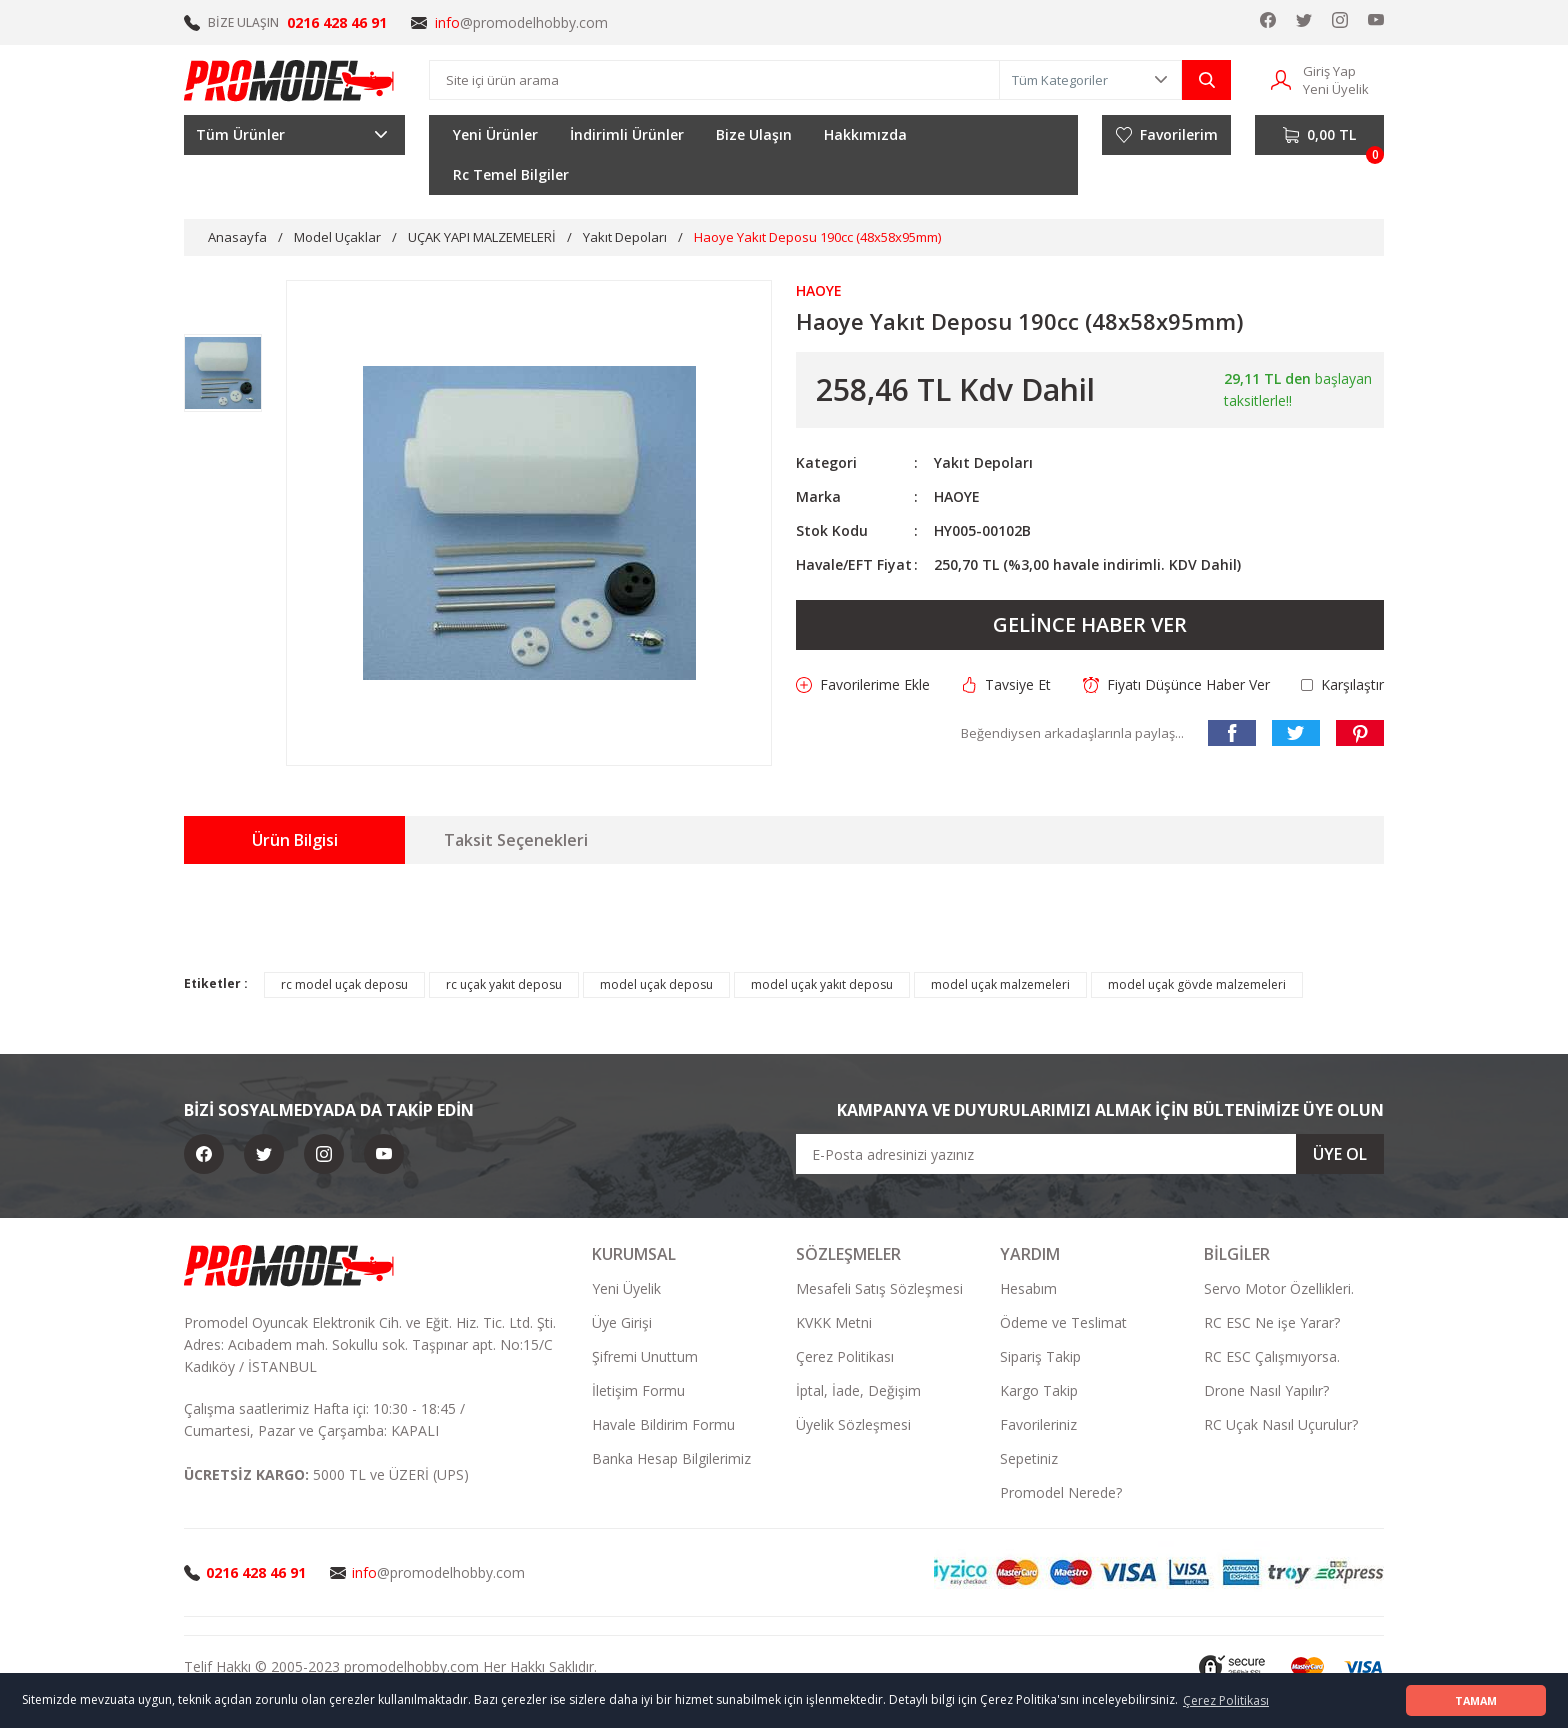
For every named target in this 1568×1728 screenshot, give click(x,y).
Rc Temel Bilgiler (511, 174)
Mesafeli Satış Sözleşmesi (879, 1288)
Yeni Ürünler (495, 134)
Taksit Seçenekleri (516, 840)
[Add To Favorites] (863, 685)
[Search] (714, 80)
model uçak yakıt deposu (822, 984)
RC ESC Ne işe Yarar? (1272, 1322)
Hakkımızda (865, 134)
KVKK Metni (834, 1322)
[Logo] (290, 80)
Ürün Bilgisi (295, 840)
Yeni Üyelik (626, 1288)
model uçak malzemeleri (1000, 984)
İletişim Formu (638, 1390)
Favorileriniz (1038, 1424)
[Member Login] (1281, 78)
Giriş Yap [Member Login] (1329, 71)
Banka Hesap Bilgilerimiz (671, 1458)
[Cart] (1319, 135)
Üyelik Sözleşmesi (853, 1424)
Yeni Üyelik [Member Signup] (1336, 89)
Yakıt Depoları (983, 462)
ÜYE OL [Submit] (1340, 1154)
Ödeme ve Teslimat (1063, 1322)
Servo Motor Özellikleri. (1279, 1288)
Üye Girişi (622, 1322)
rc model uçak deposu (344, 984)
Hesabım (1028, 1288)
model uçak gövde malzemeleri (1197, 984)
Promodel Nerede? (1061, 1492)
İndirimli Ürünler (627, 134)
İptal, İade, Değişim (858, 1390)
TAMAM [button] (1476, 1700)
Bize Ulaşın (754, 134)
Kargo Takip (1039, 1390)
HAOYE (957, 496)
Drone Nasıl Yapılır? (1266, 1390)
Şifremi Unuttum (645, 1356)
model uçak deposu (656, 984)
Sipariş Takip (1040, 1356)
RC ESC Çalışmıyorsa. (1272, 1356)
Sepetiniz (1029, 1458)
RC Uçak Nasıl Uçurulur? (1281, 1424)
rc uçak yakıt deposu (504, 984)
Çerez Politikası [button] (1226, 1700)
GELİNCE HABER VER (1090, 624)
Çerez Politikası (845, 1356)
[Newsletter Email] (1090, 1154)
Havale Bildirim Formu (663, 1424)
